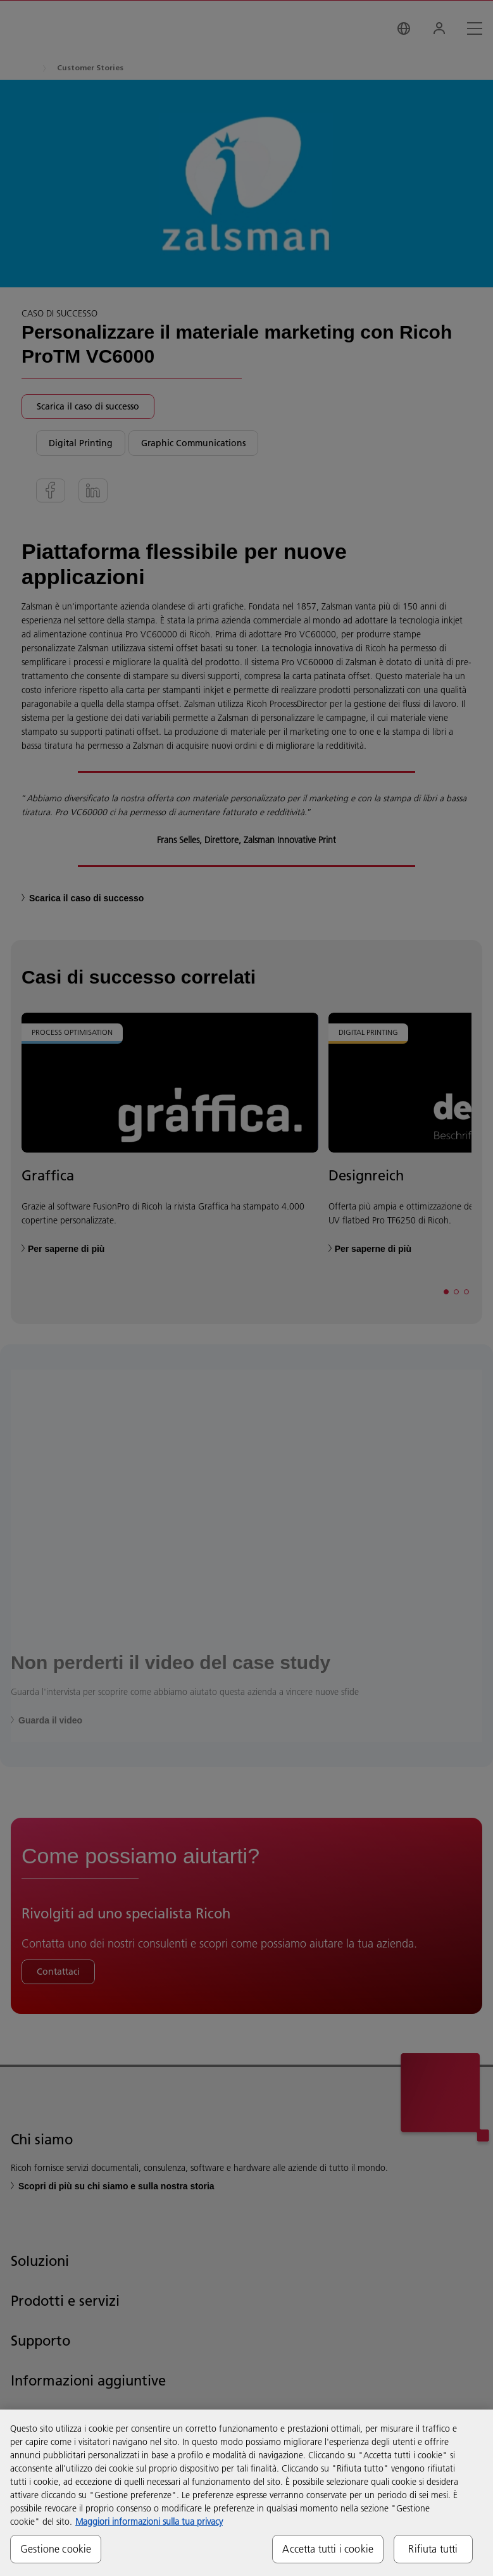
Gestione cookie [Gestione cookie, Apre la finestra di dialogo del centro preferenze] (55, 2548)
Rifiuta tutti (433, 2548)
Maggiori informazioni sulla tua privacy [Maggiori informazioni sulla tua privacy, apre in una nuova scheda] (149, 2521)
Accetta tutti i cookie (327, 2548)
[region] (246, 2493)
